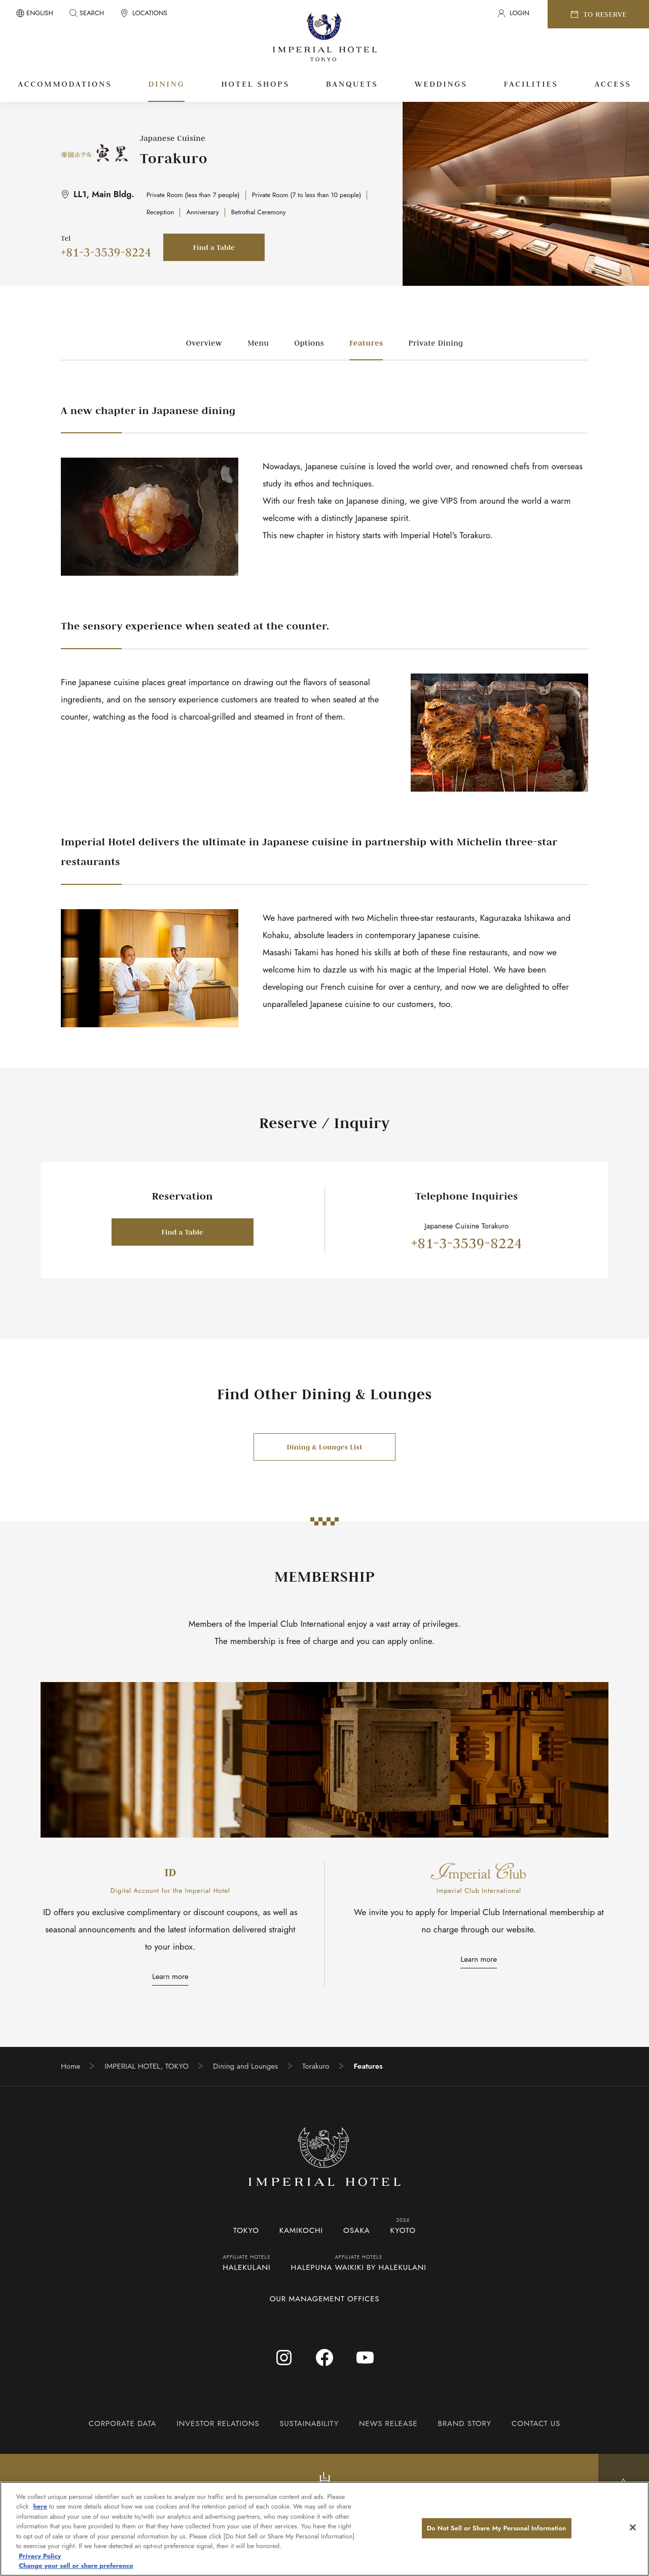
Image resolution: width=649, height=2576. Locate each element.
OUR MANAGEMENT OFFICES (325, 2298)
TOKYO (246, 2230)
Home (70, 2066)
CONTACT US (536, 2423)
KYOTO (403, 2230)
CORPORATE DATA (122, 2423)
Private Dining (435, 343)
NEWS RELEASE (388, 2423)
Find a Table (214, 247)
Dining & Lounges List (324, 1446)
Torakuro (315, 2066)
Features (366, 343)
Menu (258, 343)
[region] (324, 2529)
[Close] (633, 2527)
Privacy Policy (40, 2556)
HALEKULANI (246, 2267)
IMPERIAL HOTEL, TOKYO (146, 2066)
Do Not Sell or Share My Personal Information (496, 2528)
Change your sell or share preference (76, 2565)
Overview (204, 343)
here (40, 2506)
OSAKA (356, 2230)
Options (309, 343)
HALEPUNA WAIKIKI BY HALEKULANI (358, 2267)
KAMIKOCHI (301, 2230)
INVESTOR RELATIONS (217, 2423)
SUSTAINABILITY (309, 2423)
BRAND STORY (464, 2423)
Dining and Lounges (245, 2066)
